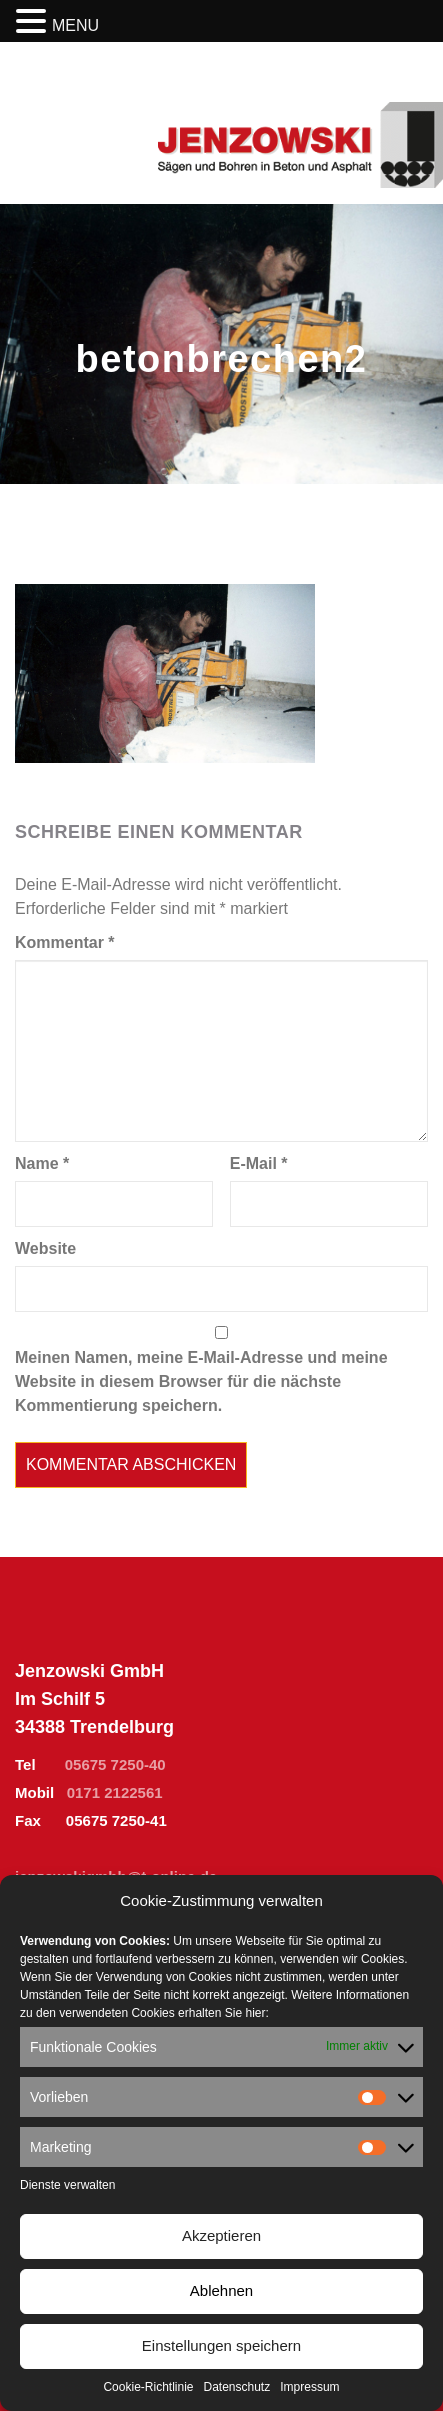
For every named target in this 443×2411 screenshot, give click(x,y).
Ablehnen (221, 2290)
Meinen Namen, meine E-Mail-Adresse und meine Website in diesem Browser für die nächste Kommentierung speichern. (201, 1381)
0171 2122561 (115, 1792)
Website (45, 1248)
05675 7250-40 (115, 1764)
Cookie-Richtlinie (148, 2387)
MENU (75, 25)
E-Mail (259, 1163)
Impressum (309, 2387)
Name (42, 1163)
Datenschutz (237, 2387)
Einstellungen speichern (221, 2345)
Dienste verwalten (67, 2185)
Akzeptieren (221, 2235)
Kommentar (65, 942)
